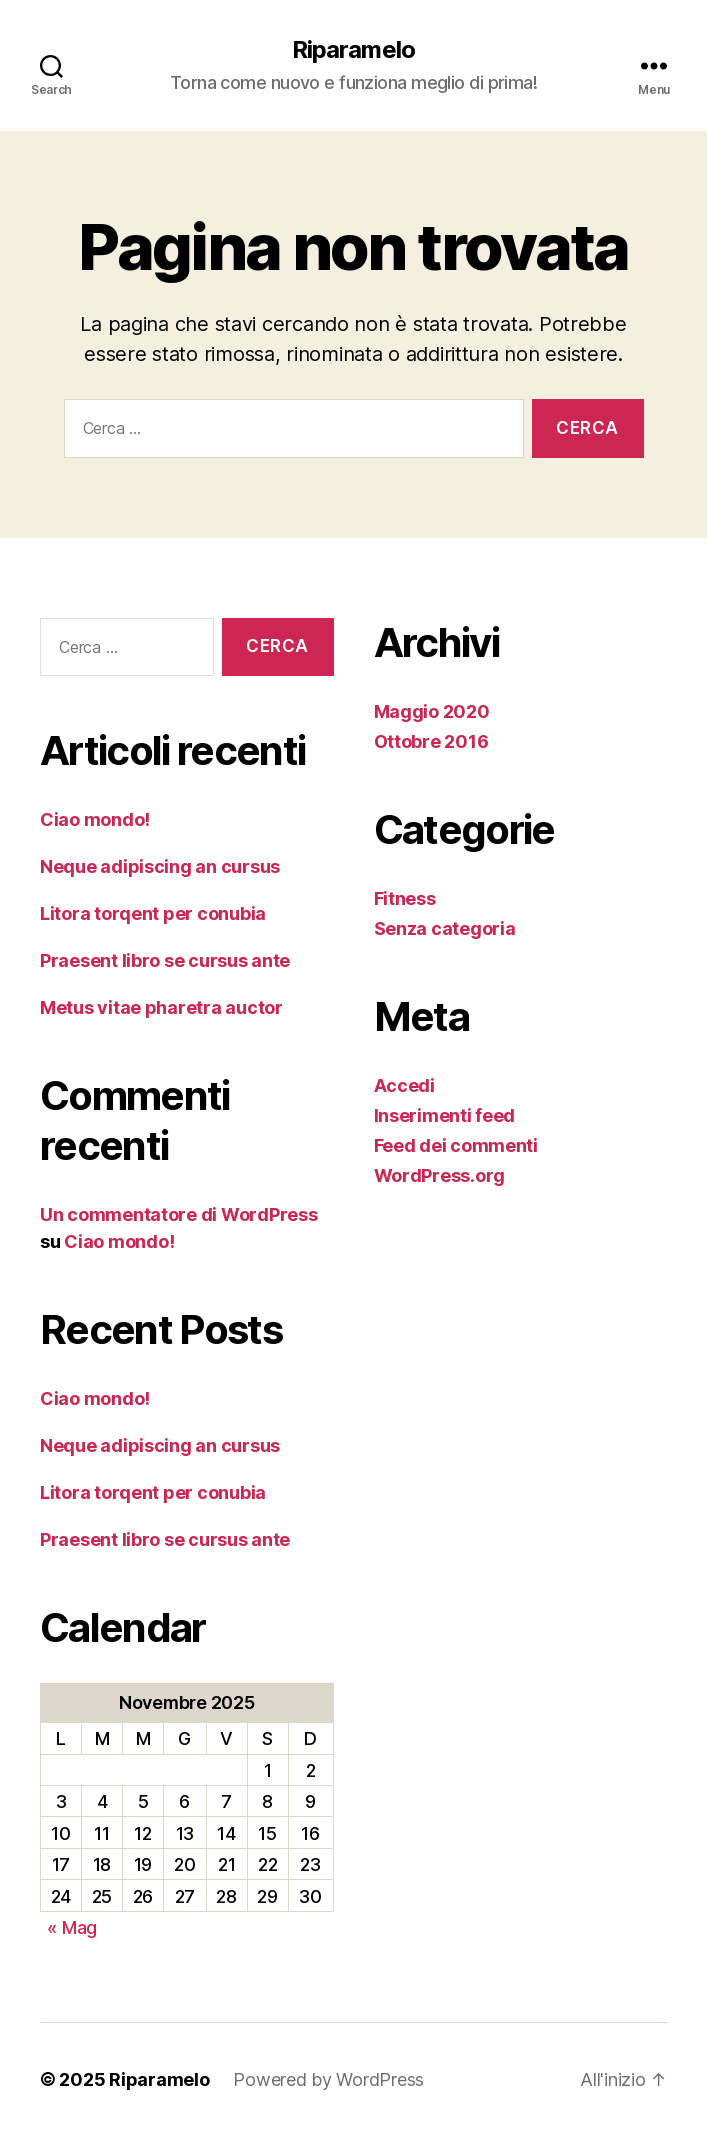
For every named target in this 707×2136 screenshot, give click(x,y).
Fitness (405, 898)
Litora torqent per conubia (153, 913)
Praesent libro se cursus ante (165, 960)
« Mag (72, 1927)
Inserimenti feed (445, 1115)
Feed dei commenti (456, 1145)
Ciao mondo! (95, 819)
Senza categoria (445, 928)
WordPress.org (440, 1175)
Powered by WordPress (328, 2079)
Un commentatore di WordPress (178, 1214)
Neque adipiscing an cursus (160, 866)
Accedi (404, 1085)
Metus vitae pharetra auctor (161, 1007)
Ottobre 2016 (431, 741)
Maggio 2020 (432, 711)
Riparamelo (353, 50)
